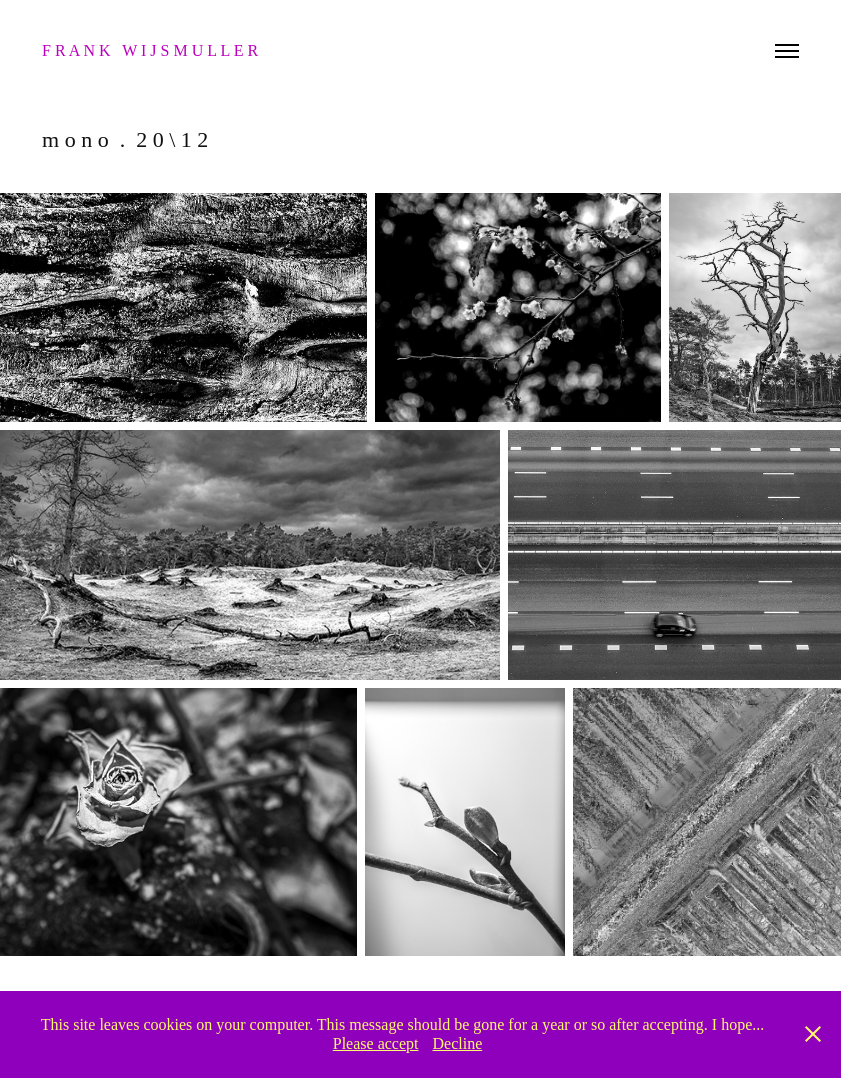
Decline (457, 1043)
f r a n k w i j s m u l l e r (152, 50)
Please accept (376, 1043)
